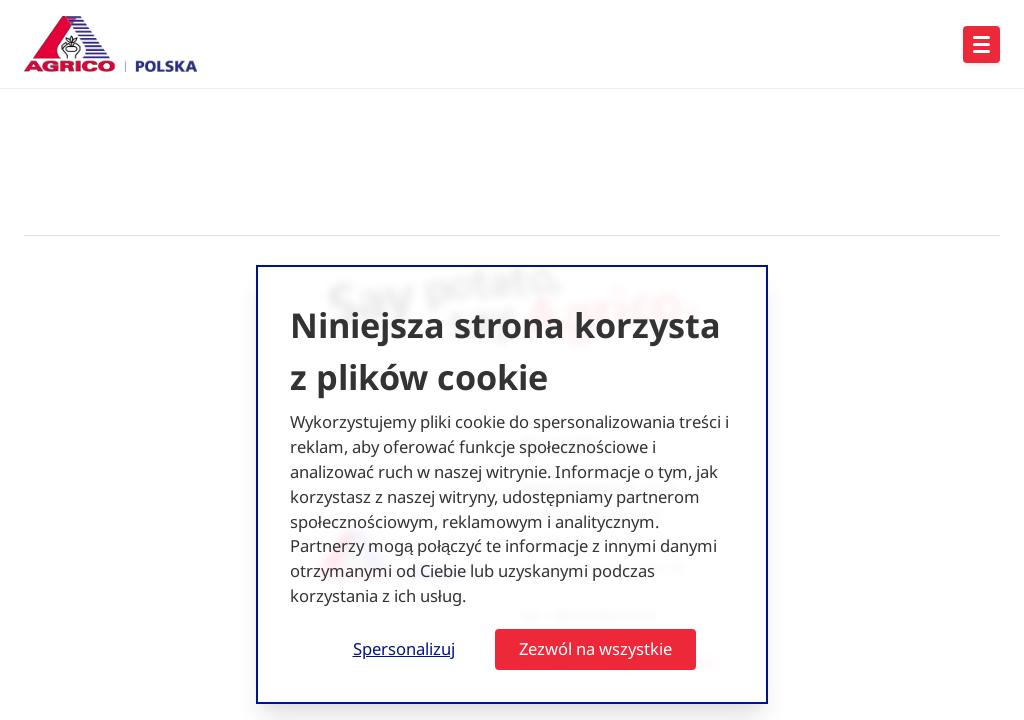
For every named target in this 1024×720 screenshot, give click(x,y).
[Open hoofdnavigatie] (981, 44)
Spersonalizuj (404, 648)
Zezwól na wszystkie (595, 648)
